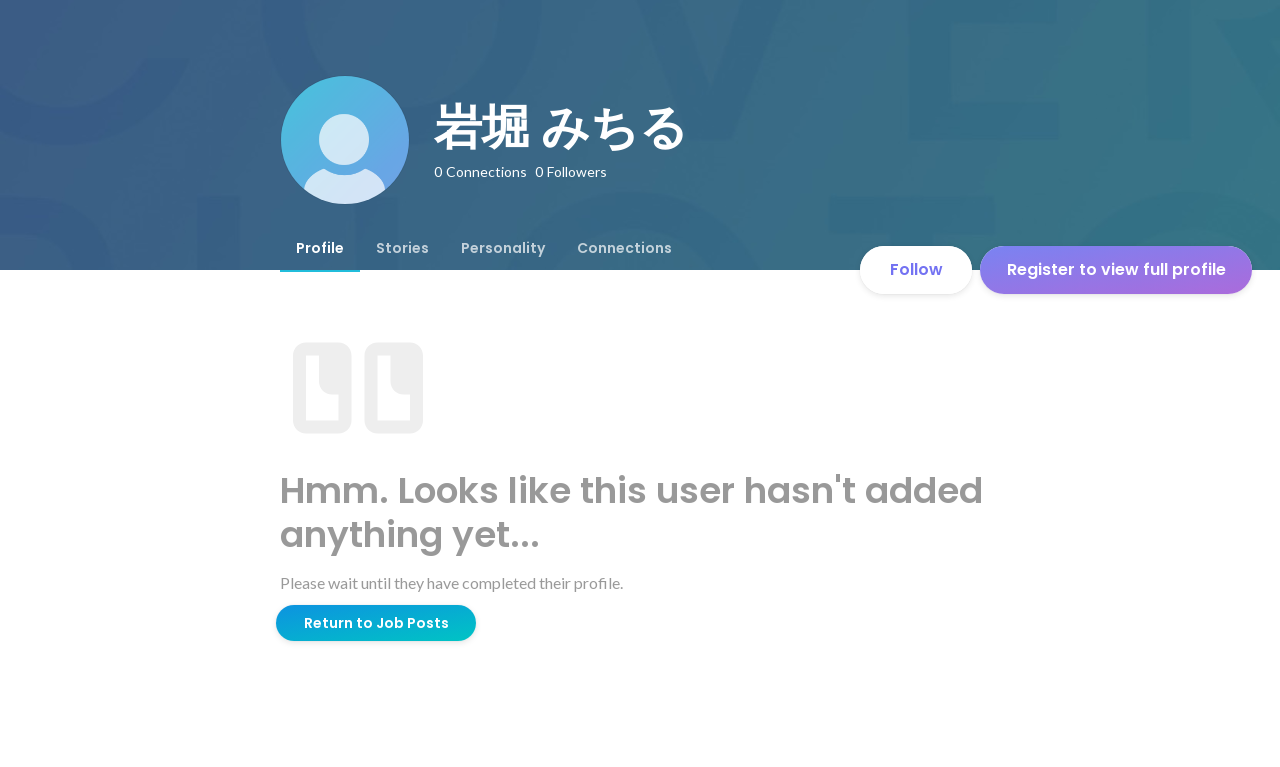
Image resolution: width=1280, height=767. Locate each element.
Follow (916, 269)
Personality (503, 248)
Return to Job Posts (376, 623)
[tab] (320, 248)
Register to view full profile (1116, 269)
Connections (624, 248)
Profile (320, 248)
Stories (402, 248)
